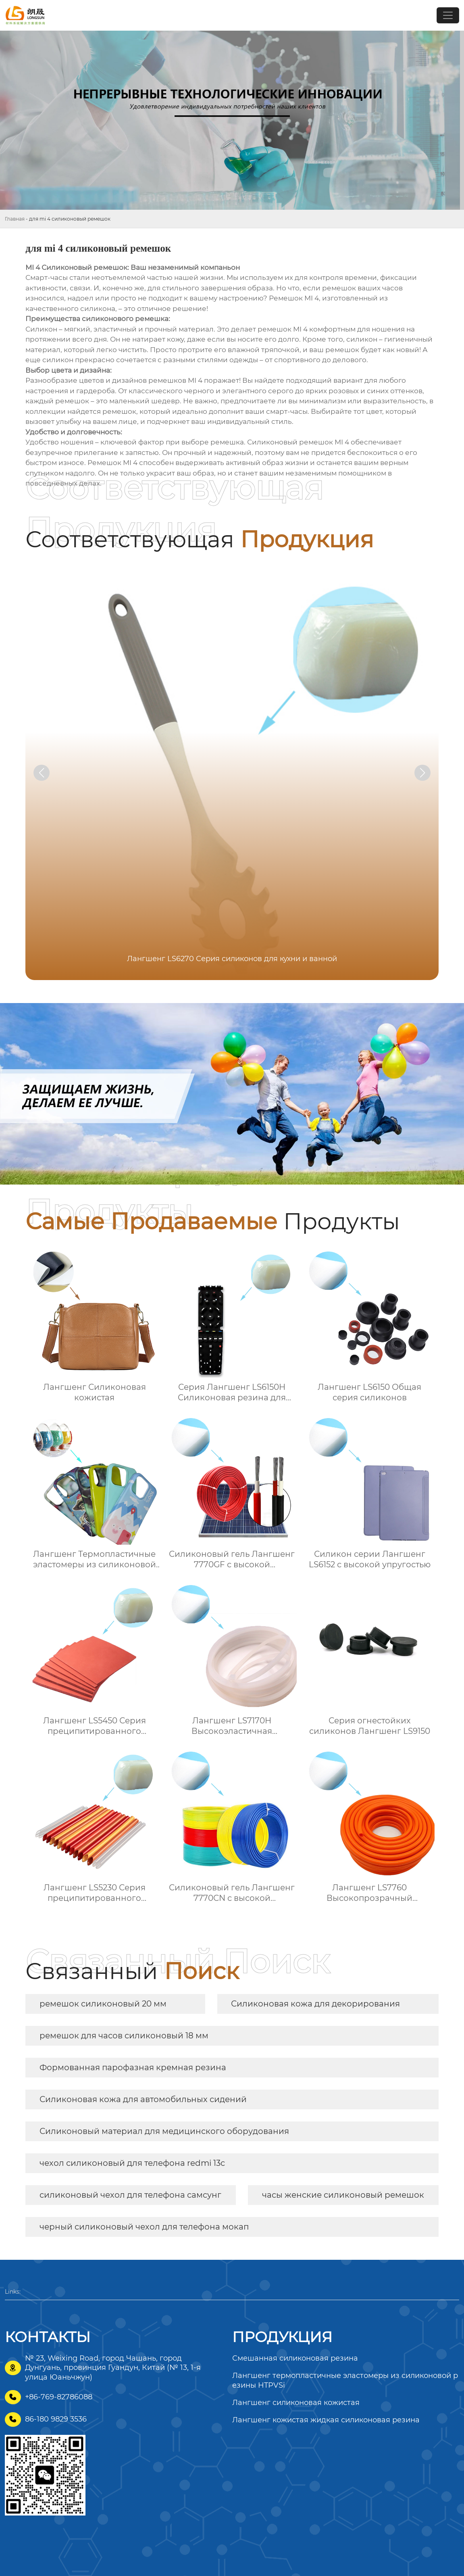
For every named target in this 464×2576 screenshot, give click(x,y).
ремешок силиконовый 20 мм (103, 2004)
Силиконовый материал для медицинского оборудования (164, 2131)
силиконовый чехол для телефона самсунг (130, 2195)
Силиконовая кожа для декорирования (315, 2004)
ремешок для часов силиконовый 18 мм (124, 2035)
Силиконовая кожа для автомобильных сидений (143, 2099)
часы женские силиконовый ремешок (343, 2195)
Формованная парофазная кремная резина (133, 2067)
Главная (15, 219)
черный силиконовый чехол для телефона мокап (144, 2227)
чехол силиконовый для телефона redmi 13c (132, 2163)
